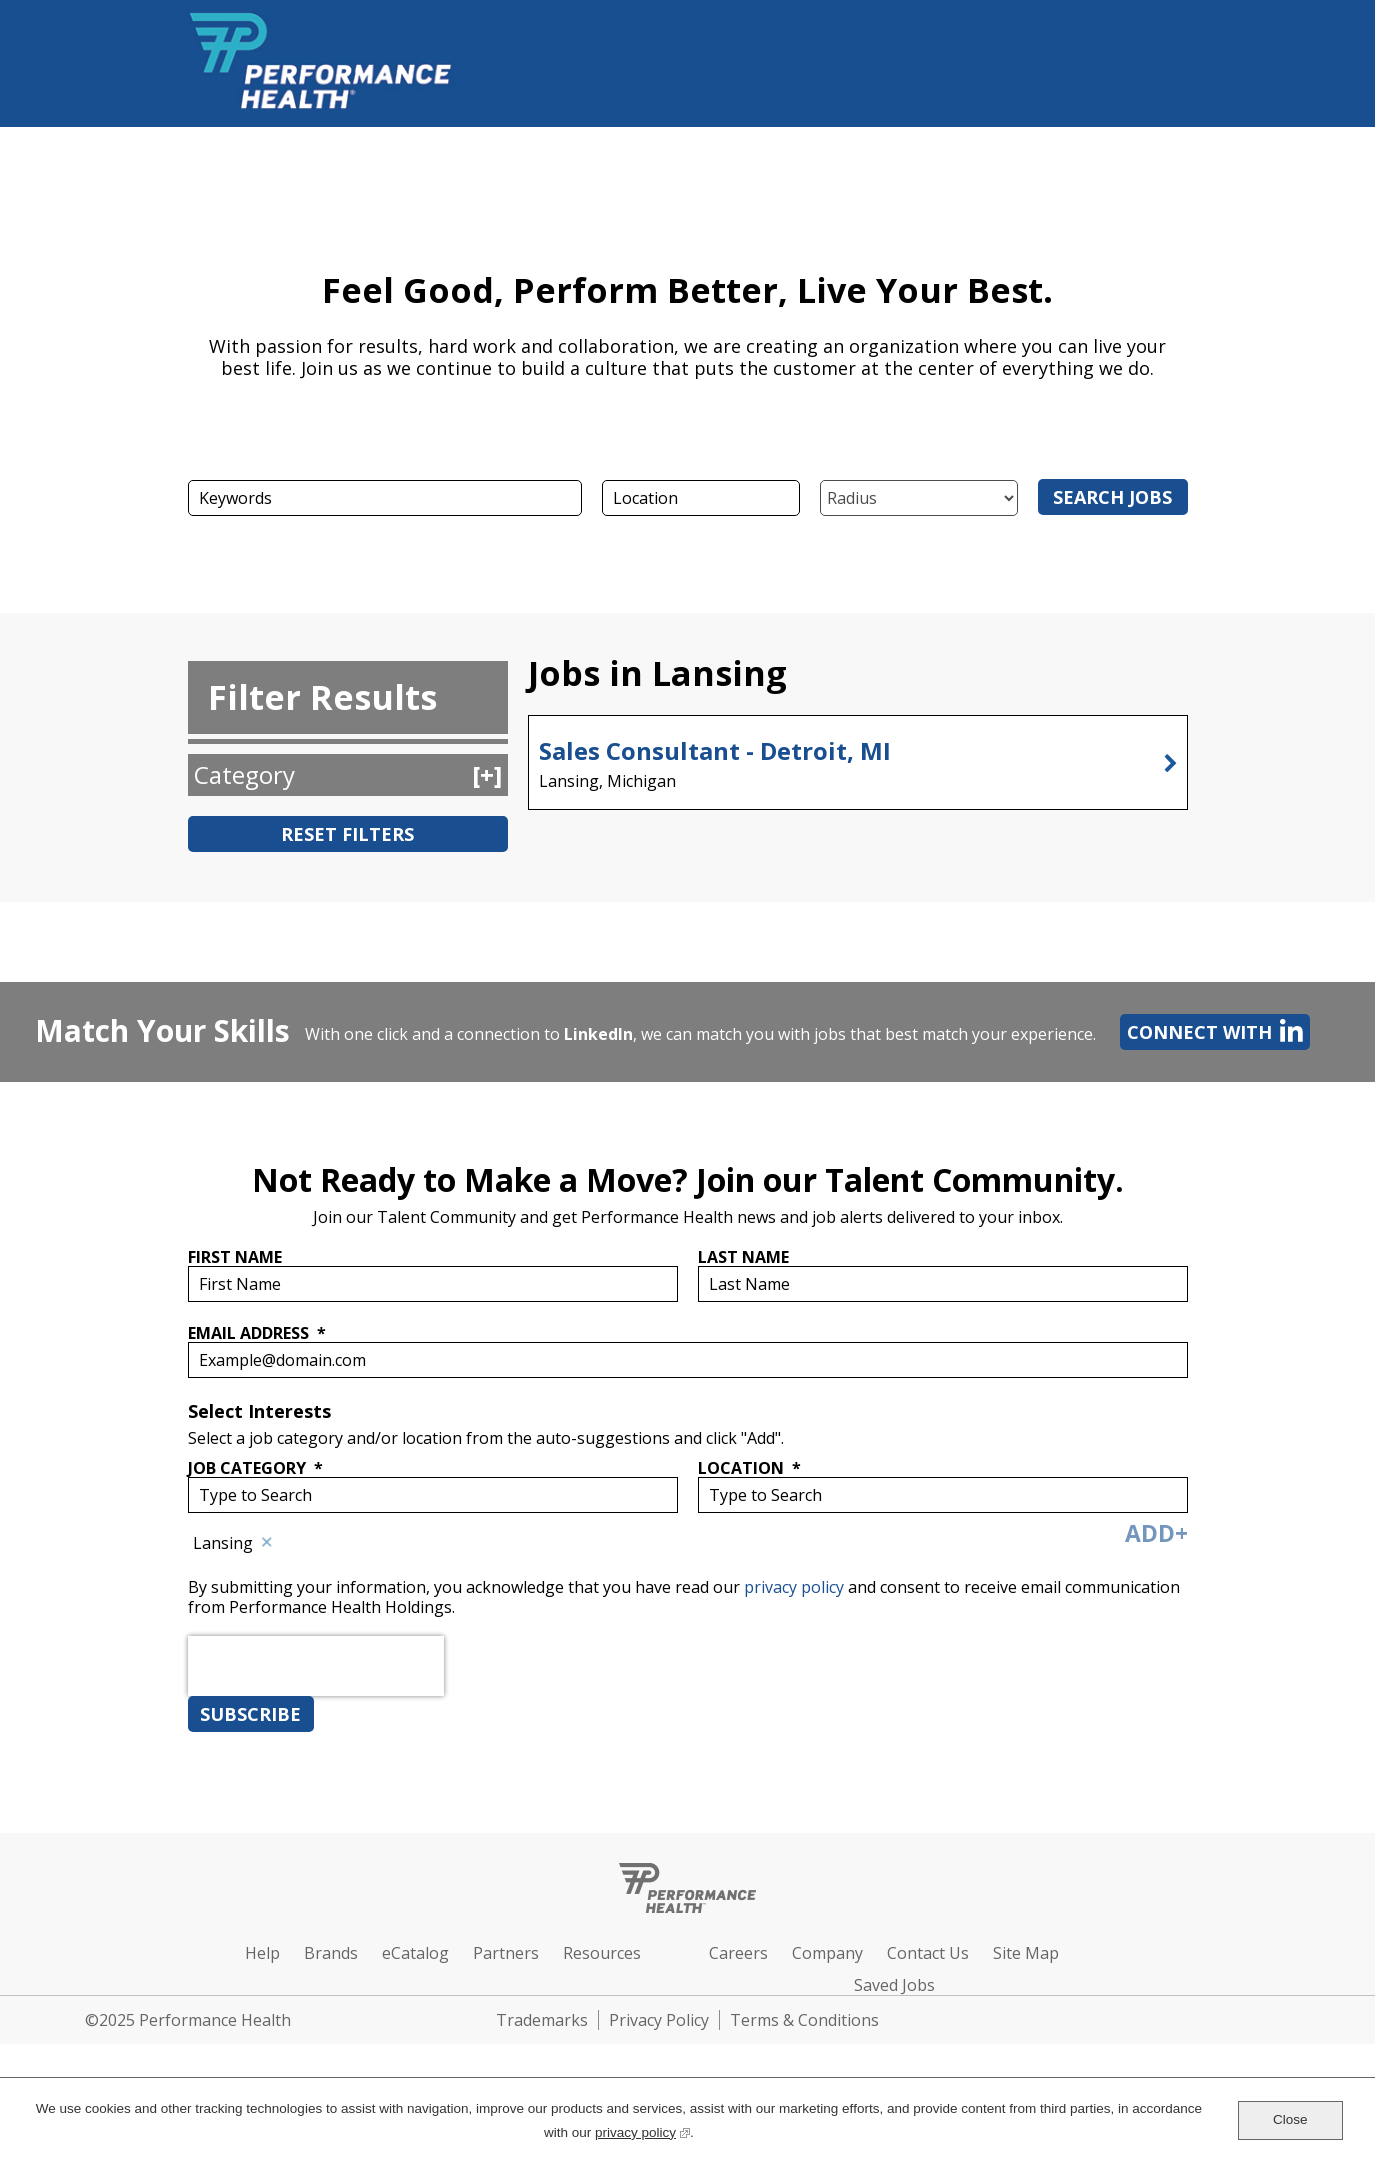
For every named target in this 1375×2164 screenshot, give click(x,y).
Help (262, 1953)
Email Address (257, 1332)
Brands (331, 1953)
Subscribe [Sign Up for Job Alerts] (250, 1714)
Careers (738, 1953)
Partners (506, 1953)
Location (749, 1468)
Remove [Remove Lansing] (268, 1543)
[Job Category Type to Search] (433, 1495)
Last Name (743, 1257)
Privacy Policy (659, 2020)
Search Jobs (1112, 497)
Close (1290, 2119)
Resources (602, 1953)
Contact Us (928, 1953)
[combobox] (701, 498)
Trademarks (542, 2020)
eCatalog (415, 1953)
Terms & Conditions (804, 2020)
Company (827, 1953)
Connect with (1211, 1030)
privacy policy (796, 1587)
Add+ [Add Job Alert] (1156, 1533)
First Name (235, 1257)
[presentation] (316, 1711)
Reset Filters (347, 834)
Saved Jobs (894, 1985)
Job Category (255, 1468)
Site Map (1026, 1953)
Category (244, 774)
